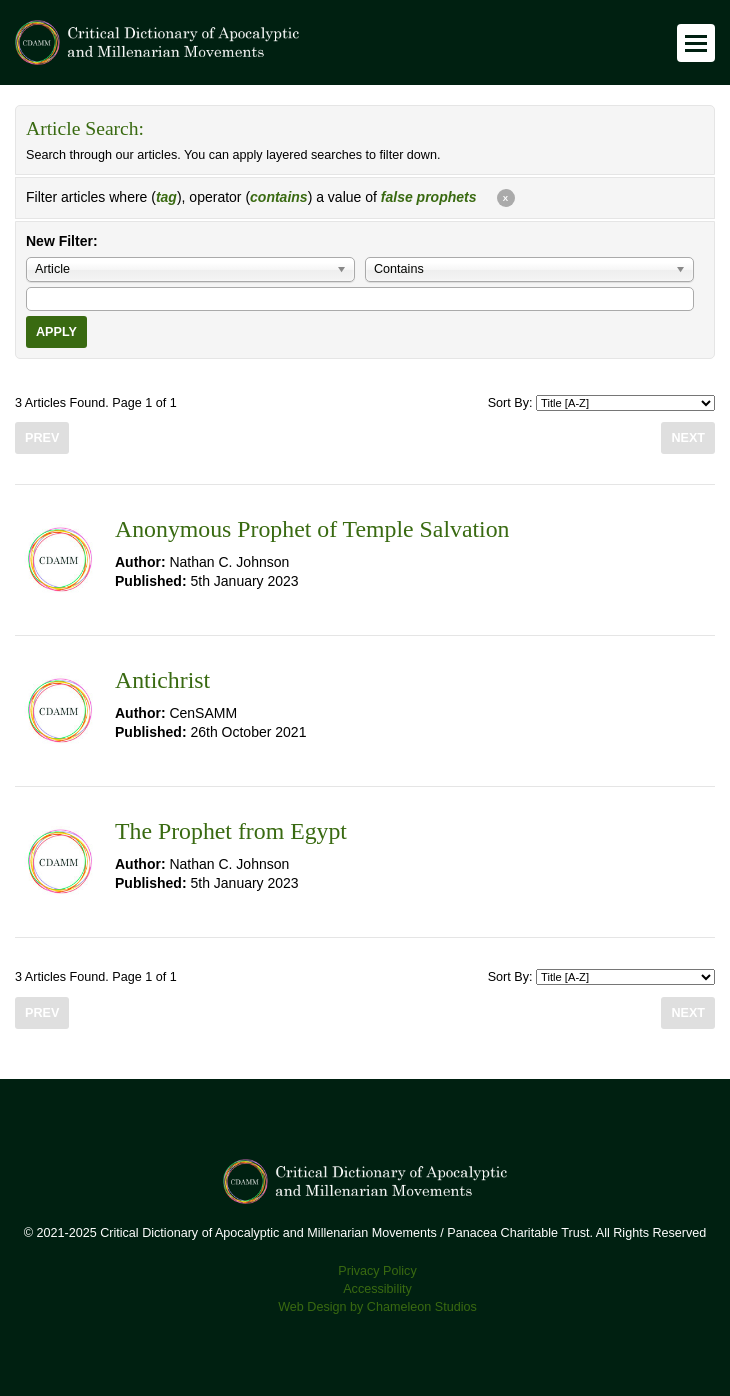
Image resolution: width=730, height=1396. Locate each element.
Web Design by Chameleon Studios (377, 1307)
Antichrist (162, 680)
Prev (42, 438)
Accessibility (377, 1289)
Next (688, 438)
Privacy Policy (377, 1271)
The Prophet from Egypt (231, 831)
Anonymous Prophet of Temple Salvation (312, 529)
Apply (56, 332)
